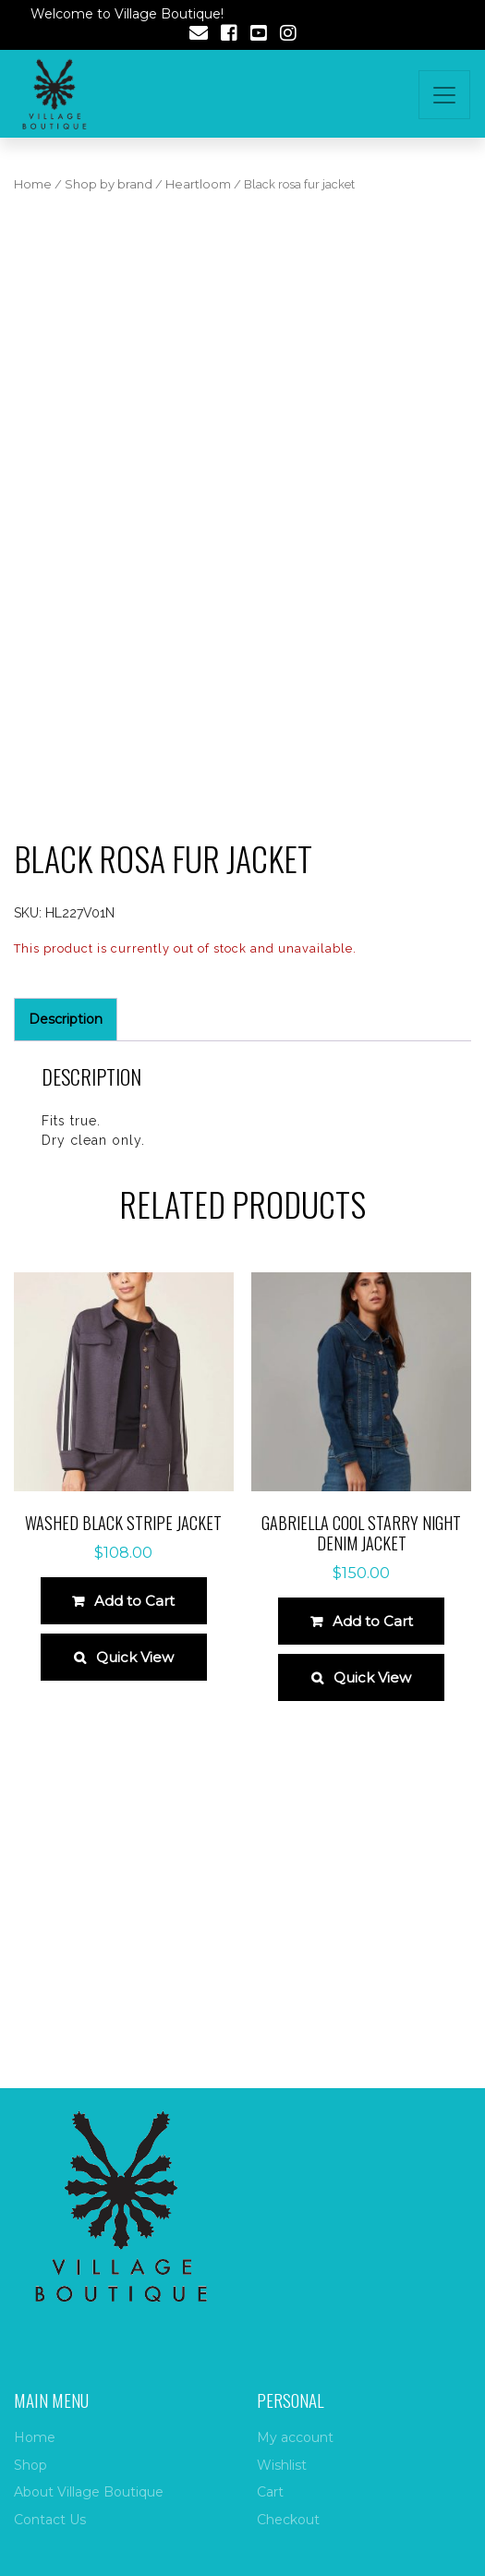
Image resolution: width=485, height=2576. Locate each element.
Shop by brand (108, 184)
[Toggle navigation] (444, 94)
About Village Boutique (89, 2492)
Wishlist (282, 2465)
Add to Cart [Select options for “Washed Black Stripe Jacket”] (134, 1601)
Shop (30, 2465)
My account (295, 2437)
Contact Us (50, 2519)
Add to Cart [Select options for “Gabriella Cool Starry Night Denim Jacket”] (373, 1621)
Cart (270, 2492)
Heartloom (198, 184)
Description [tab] (66, 1019)
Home (33, 184)
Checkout (288, 2519)
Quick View (135, 1657)
